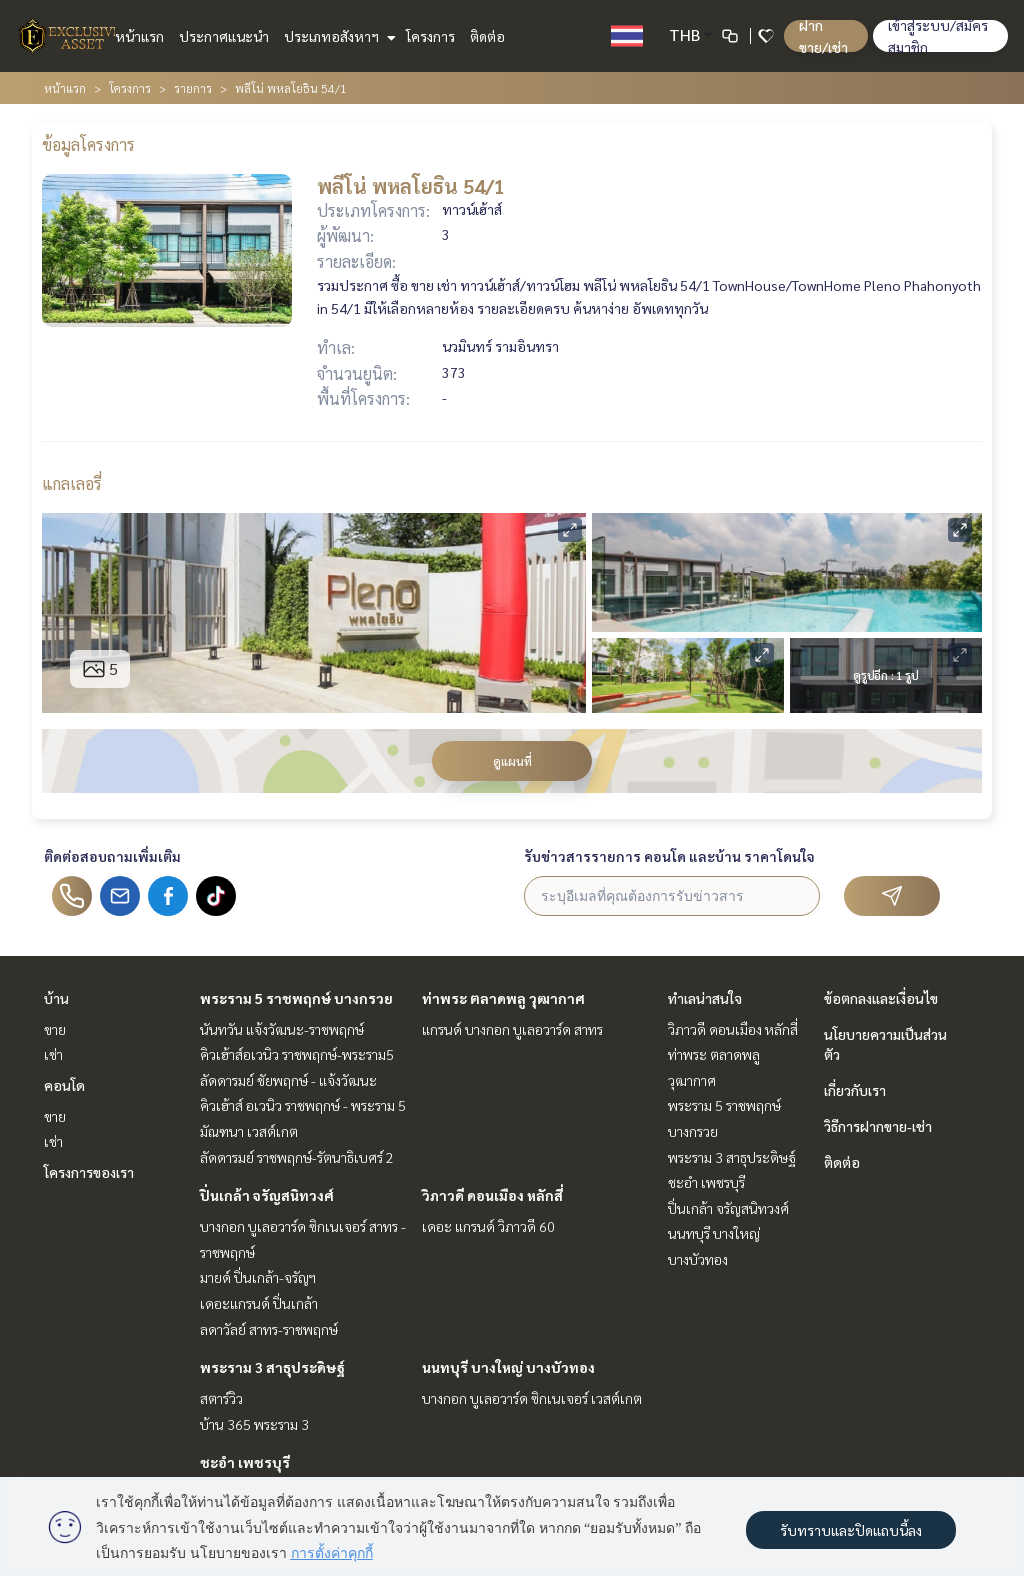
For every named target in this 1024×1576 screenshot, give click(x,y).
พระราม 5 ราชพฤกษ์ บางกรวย (296, 998)
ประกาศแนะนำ (224, 36)
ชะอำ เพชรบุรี (245, 1462)
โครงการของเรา (89, 1172)
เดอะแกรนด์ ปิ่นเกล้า (259, 1303)
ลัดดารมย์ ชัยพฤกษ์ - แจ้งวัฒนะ (288, 1080)
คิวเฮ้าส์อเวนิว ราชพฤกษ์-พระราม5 (297, 1054)
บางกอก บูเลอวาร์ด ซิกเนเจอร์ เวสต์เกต (532, 1398)
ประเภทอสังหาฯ (337, 36)
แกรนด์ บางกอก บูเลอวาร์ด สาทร (512, 1029)
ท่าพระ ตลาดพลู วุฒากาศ (503, 998)
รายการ (193, 88)
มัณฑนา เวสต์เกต (249, 1131)
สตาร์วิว (221, 1398)
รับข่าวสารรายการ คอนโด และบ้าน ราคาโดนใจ (669, 856)
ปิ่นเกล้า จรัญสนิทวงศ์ (267, 1195)
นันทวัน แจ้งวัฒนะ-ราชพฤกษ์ (282, 1029)
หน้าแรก (139, 36)
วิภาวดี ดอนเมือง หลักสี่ (492, 1195)
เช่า (53, 1054)
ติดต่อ (487, 36)
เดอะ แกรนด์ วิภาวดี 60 (488, 1226)
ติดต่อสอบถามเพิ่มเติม (112, 856)
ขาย (55, 1029)
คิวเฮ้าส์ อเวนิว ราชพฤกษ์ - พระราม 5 (303, 1105)
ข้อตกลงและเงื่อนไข (881, 998)
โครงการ (430, 36)
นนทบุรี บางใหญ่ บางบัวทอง (508, 1367)
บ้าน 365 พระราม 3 (254, 1424)
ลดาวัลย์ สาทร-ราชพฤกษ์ (269, 1329)
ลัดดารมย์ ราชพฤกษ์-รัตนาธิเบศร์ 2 (297, 1157)
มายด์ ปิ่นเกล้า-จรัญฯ (258, 1277)
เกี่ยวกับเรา (855, 1090)
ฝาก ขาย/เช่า (823, 36)
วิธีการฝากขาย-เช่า (878, 1126)
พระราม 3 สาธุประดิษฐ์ (272, 1367)
